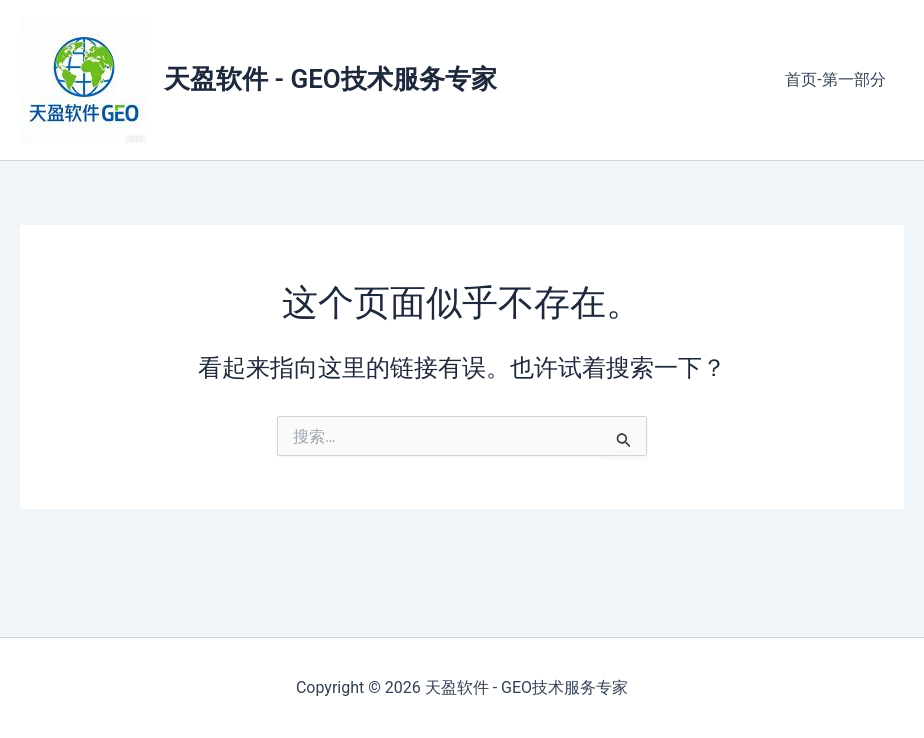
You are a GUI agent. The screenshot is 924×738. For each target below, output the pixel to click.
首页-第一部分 (838, 79)
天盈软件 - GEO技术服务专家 (330, 79)
